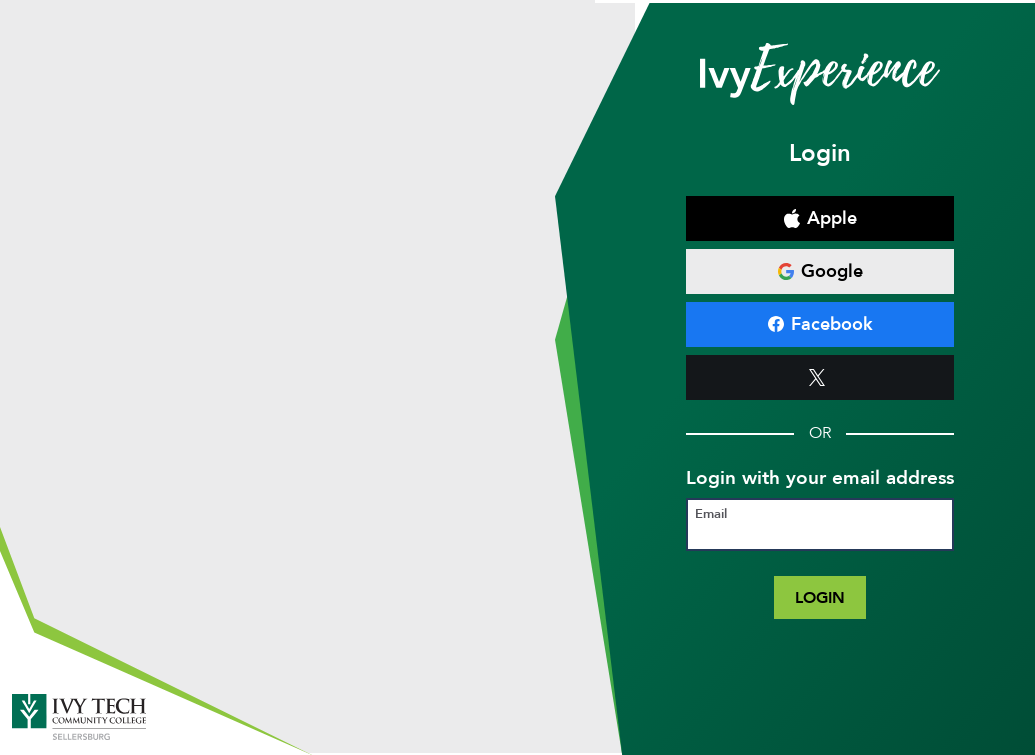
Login (820, 597)
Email (711, 514)
